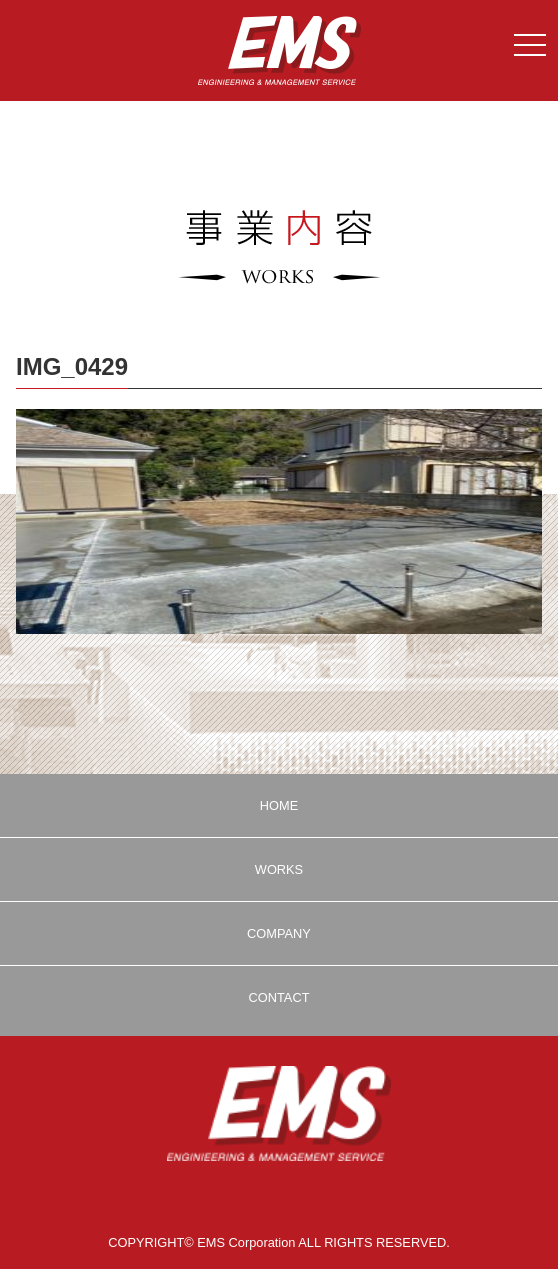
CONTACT (279, 997)
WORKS (279, 869)
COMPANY (279, 933)
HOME (279, 805)
